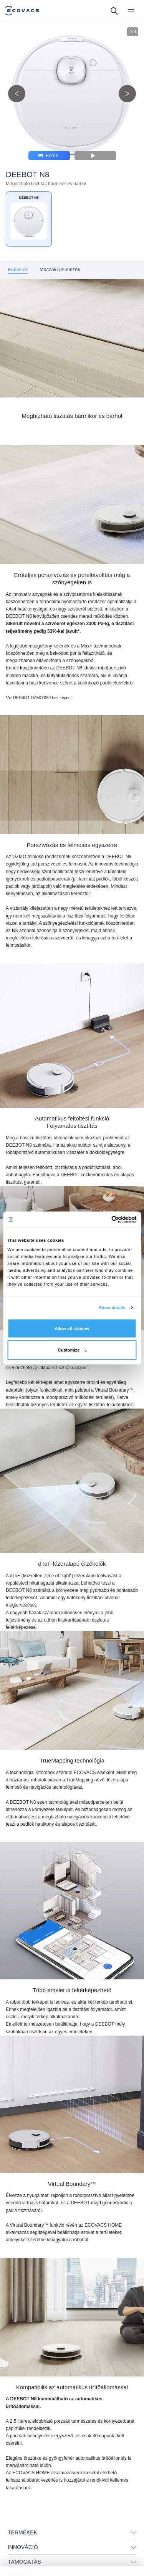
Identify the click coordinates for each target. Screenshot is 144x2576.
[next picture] (127, 94)
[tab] (18, 269)
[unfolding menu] (133, 2533)
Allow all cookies (72, 1328)
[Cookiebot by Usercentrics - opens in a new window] (104, 1219)
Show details (112, 1307)
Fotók (48, 155)
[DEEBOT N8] (29, 219)
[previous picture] (17, 94)
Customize (72, 1350)
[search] (114, 10)
